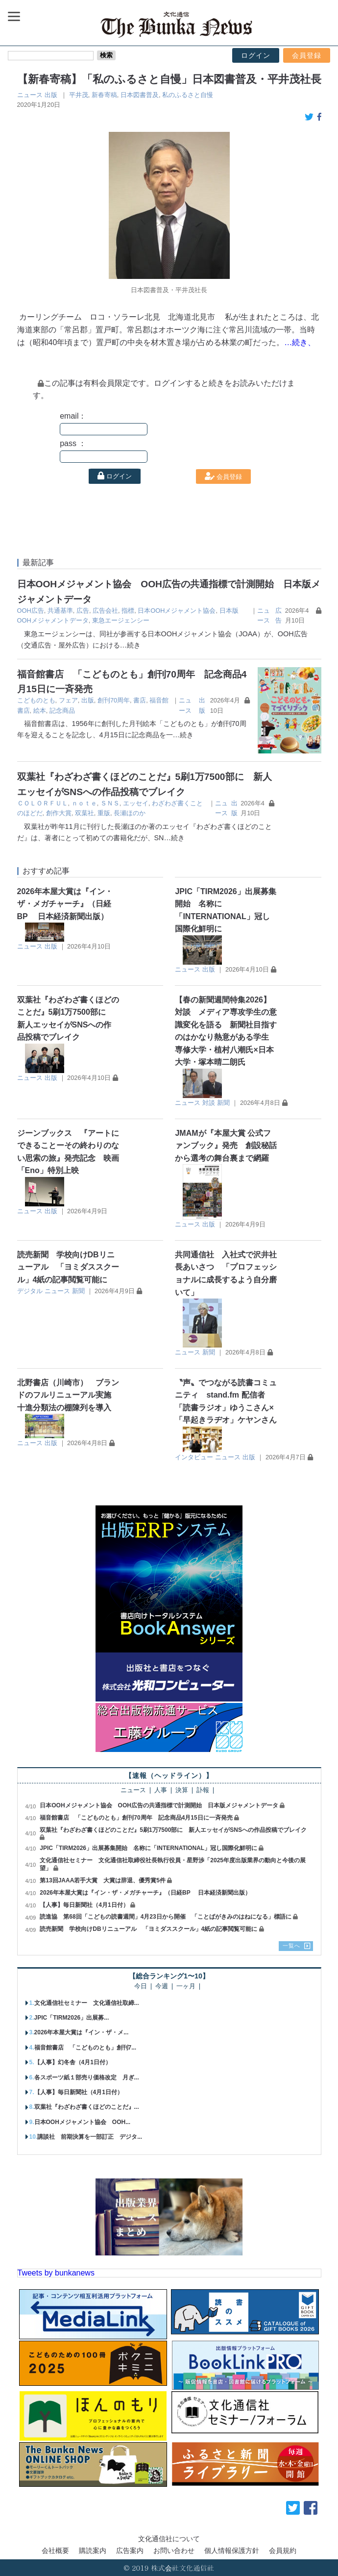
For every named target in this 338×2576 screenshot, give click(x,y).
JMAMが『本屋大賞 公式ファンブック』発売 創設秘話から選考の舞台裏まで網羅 (226, 1145)
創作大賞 (59, 813)
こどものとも (36, 700)
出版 (51, 95)
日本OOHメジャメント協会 (177, 610)
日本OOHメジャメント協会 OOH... (82, 2122)
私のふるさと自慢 (187, 95)
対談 (208, 1102)
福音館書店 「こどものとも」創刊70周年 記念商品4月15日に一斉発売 (136, 1817)
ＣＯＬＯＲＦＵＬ (42, 803)
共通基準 (60, 610)
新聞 (223, 1102)
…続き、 (299, 342)
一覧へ (291, 1946)
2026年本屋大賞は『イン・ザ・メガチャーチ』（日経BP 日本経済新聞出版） (65, 904)
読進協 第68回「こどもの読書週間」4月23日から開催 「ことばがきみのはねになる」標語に (165, 1916)
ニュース (30, 95)
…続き (130, 645)
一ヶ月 (185, 1986)
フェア (68, 700)
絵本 (39, 710)
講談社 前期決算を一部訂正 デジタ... (89, 2136)
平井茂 (78, 95)
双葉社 (84, 813)
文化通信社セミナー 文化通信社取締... (86, 2003)
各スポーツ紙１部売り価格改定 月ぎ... (86, 2077)
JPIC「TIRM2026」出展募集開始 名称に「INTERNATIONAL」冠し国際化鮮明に (148, 1848)
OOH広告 (30, 610)
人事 (160, 1790)
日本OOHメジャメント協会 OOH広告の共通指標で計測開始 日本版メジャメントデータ (159, 1805)
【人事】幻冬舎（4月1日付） (72, 2062)
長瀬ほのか (129, 813)
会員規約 (282, 2550)
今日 (140, 1986)
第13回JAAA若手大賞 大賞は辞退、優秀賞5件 (103, 1880)
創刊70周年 (113, 700)
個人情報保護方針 (231, 2550)
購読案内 (92, 2550)
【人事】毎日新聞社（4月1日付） (84, 1904)
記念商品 (62, 710)
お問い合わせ (173, 2550)
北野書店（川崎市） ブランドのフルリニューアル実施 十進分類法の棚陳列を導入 (68, 1395)
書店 (139, 700)
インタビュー (194, 1457)
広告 (82, 610)
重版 (103, 813)
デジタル (30, 1291)
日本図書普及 (140, 95)
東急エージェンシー (120, 620)
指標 (127, 610)
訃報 (202, 1790)
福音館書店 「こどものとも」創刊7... (85, 2047)
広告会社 (105, 610)
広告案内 (130, 2550)
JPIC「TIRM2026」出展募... (71, 2017)
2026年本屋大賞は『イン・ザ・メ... (81, 2032)
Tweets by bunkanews (56, 2273)
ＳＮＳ (110, 803)
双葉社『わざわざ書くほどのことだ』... (86, 2106)
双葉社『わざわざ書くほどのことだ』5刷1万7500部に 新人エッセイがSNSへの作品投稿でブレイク (173, 1829)
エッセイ (135, 803)
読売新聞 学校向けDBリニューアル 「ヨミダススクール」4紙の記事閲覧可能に (68, 1267)
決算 (181, 1790)
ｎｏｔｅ (84, 803)
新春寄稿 (104, 95)
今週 (161, 1986)
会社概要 (55, 2550)
